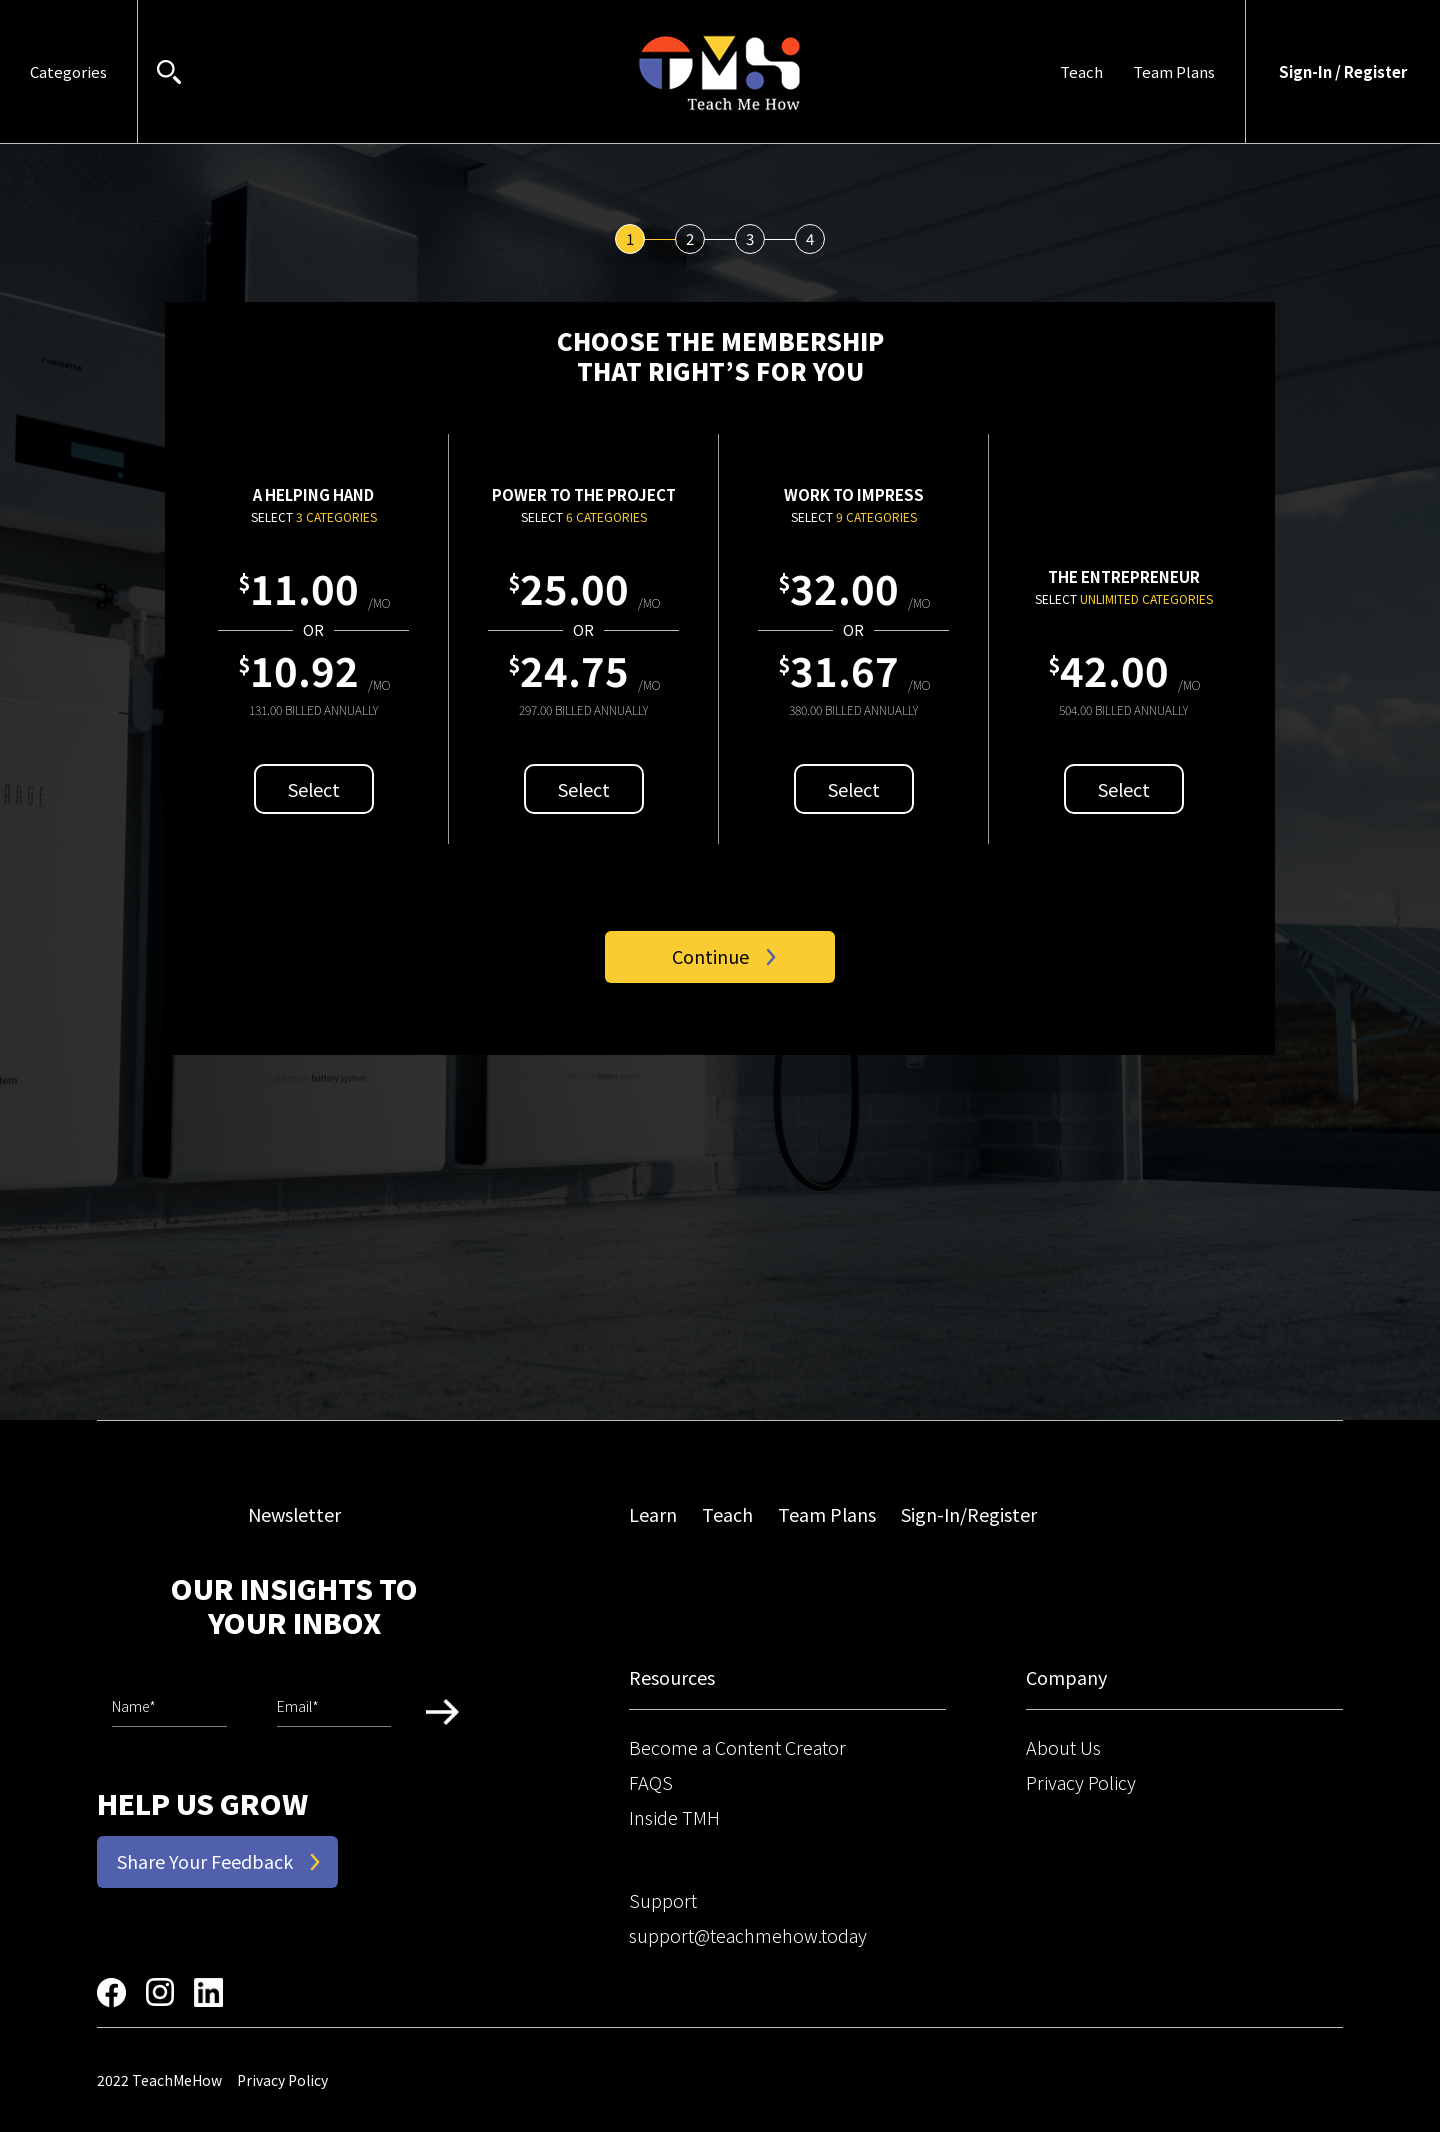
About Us (1063, 1747)
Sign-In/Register (969, 1514)
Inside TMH (674, 1817)
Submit (442, 1711)
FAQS (651, 1782)
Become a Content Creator (737, 1747)
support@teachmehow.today (748, 1935)
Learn (653, 1514)
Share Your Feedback (205, 1861)
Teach (1081, 71)
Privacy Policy (1081, 1782)
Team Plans (1174, 71)
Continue (710, 956)
